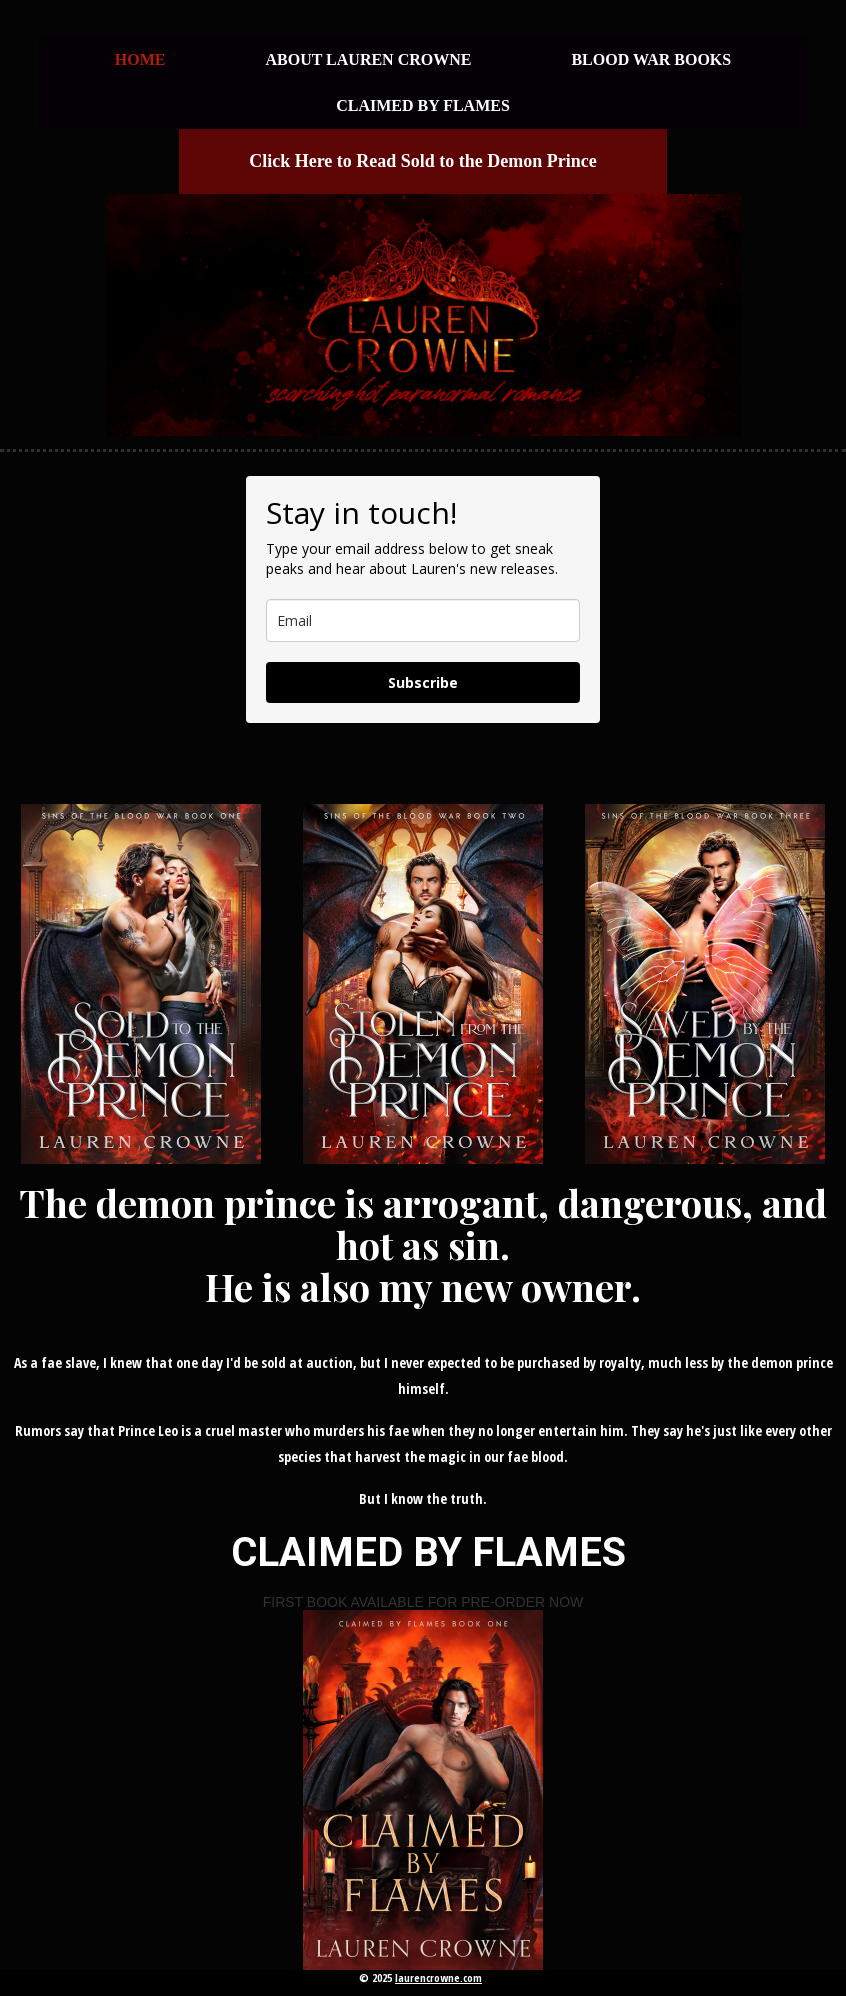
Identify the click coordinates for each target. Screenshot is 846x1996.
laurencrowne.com (438, 1977)
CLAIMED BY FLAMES (423, 105)
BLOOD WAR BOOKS (651, 59)
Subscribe (423, 682)
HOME (140, 59)
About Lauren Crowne (368, 59)
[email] (423, 620)
